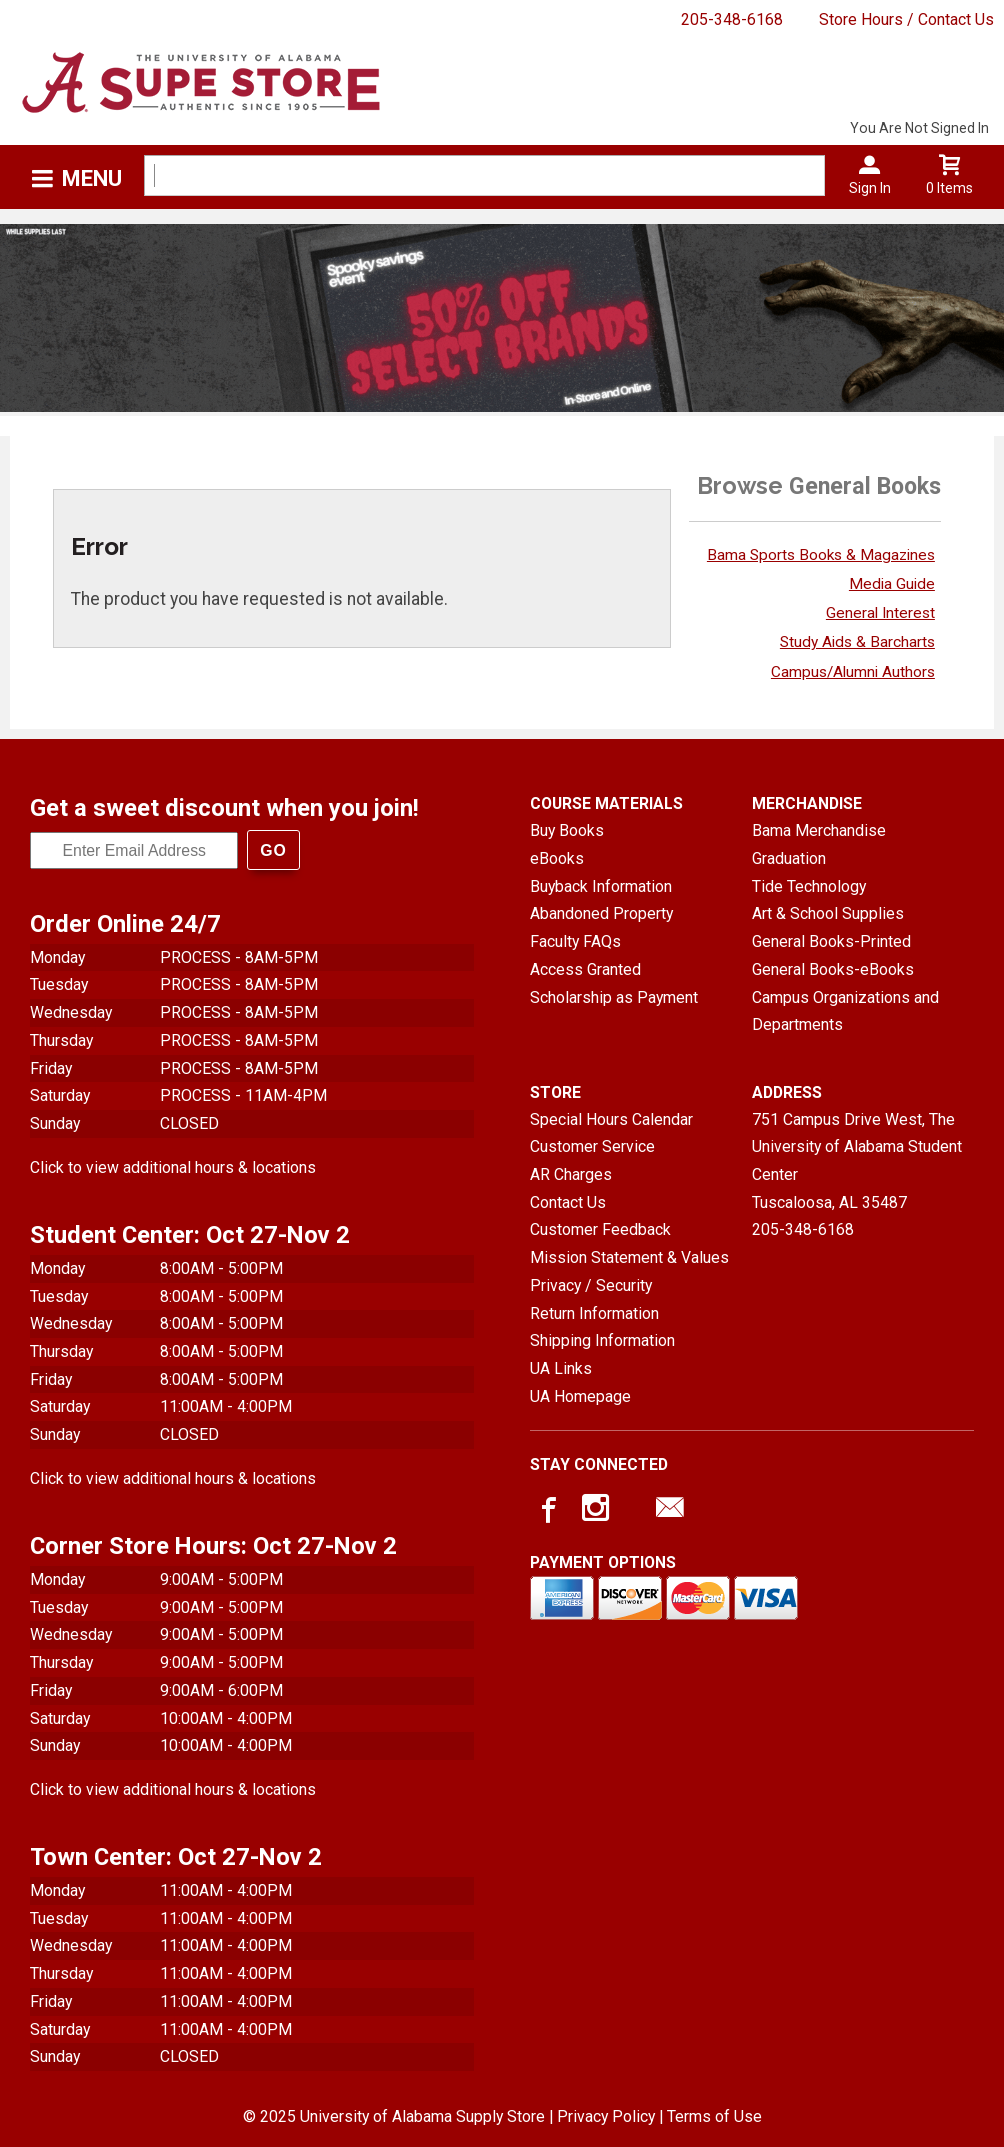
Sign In (870, 188)
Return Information (594, 1313)
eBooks (557, 858)
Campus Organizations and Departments (845, 1011)
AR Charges (571, 1174)
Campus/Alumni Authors (853, 672)
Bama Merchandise (819, 830)
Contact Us (568, 1202)
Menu (92, 178)
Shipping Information (602, 1340)
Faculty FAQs (575, 941)
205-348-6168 (732, 19)
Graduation (789, 858)
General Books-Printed (831, 941)
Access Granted (585, 969)
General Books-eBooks (833, 969)
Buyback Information (601, 886)
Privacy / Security (591, 1285)
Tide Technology (809, 886)
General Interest (880, 613)
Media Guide (892, 584)
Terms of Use (714, 2116)
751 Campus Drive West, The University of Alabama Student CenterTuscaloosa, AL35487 (857, 1161)
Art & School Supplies (828, 913)
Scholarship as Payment (614, 997)
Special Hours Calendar (611, 1119)
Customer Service (592, 1146)
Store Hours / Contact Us (906, 19)
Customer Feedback (600, 1229)
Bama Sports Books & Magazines (821, 555)
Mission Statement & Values (629, 1257)
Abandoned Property (601, 913)
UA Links (561, 1368)
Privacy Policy (606, 2116)
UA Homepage (580, 1396)
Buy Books (567, 830)
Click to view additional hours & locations (173, 1167)
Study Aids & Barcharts (857, 642)
